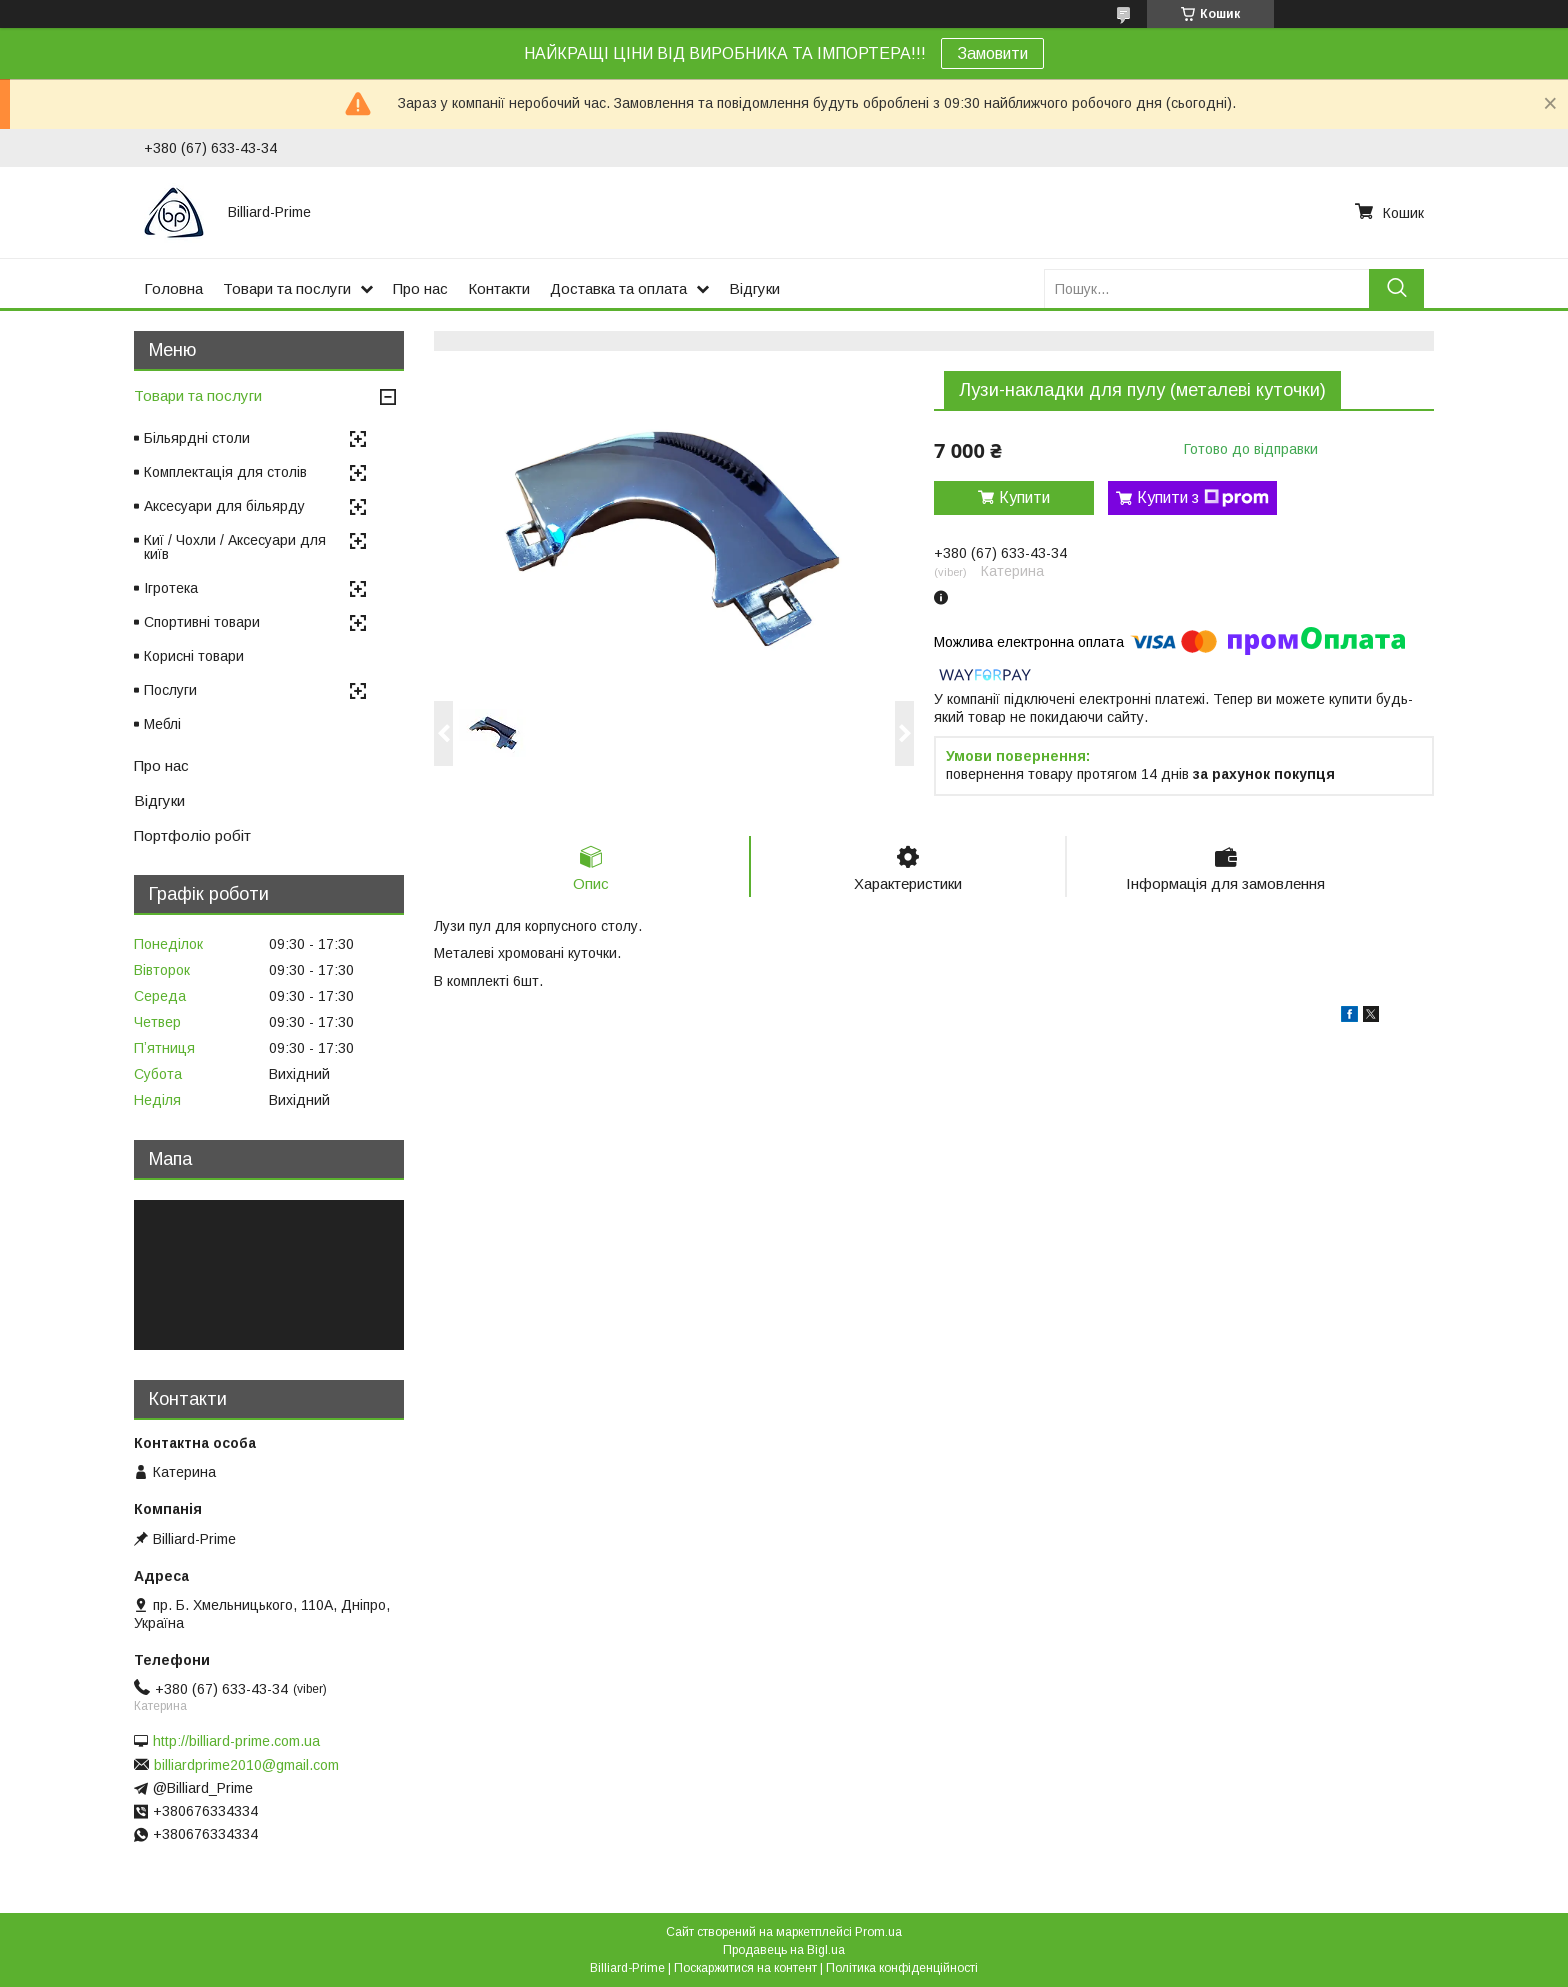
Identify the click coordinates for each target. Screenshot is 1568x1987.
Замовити (992, 53)
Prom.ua (878, 1932)
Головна (173, 288)
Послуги (170, 690)
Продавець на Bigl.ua (784, 1950)
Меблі (162, 724)
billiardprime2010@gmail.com (246, 1765)
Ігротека (171, 588)
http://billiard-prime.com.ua (236, 1741)
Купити (1024, 497)
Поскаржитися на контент (745, 1968)
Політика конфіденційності (902, 1968)
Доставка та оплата (618, 288)
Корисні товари (194, 656)
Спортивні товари (202, 622)
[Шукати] (1396, 288)
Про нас (420, 288)
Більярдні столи (197, 438)
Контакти (499, 288)
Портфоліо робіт (192, 835)
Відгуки (754, 288)
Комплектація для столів (225, 472)
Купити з (1203, 498)
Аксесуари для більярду (224, 506)
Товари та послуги (287, 288)
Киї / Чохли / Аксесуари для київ (235, 547)
